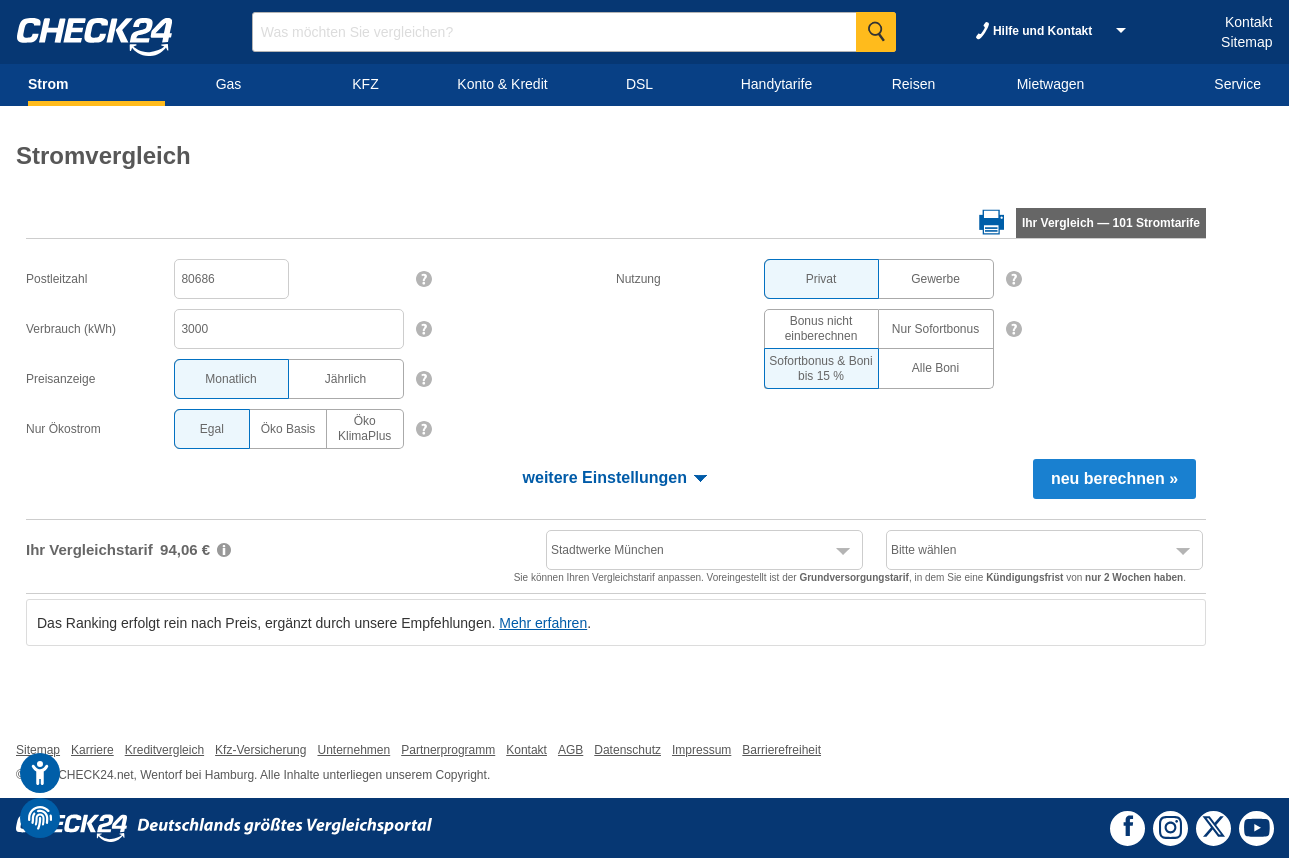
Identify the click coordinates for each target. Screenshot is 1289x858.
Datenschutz (627, 750)
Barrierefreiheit (781, 750)
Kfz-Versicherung (260, 750)
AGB (570, 750)
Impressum (701, 750)
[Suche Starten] (876, 32)
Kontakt (1248, 22)
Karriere (92, 750)
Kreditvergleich (164, 750)
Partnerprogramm (448, 750)
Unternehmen (353, 750)
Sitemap (1246, 42)
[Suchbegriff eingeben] (574, 32)
